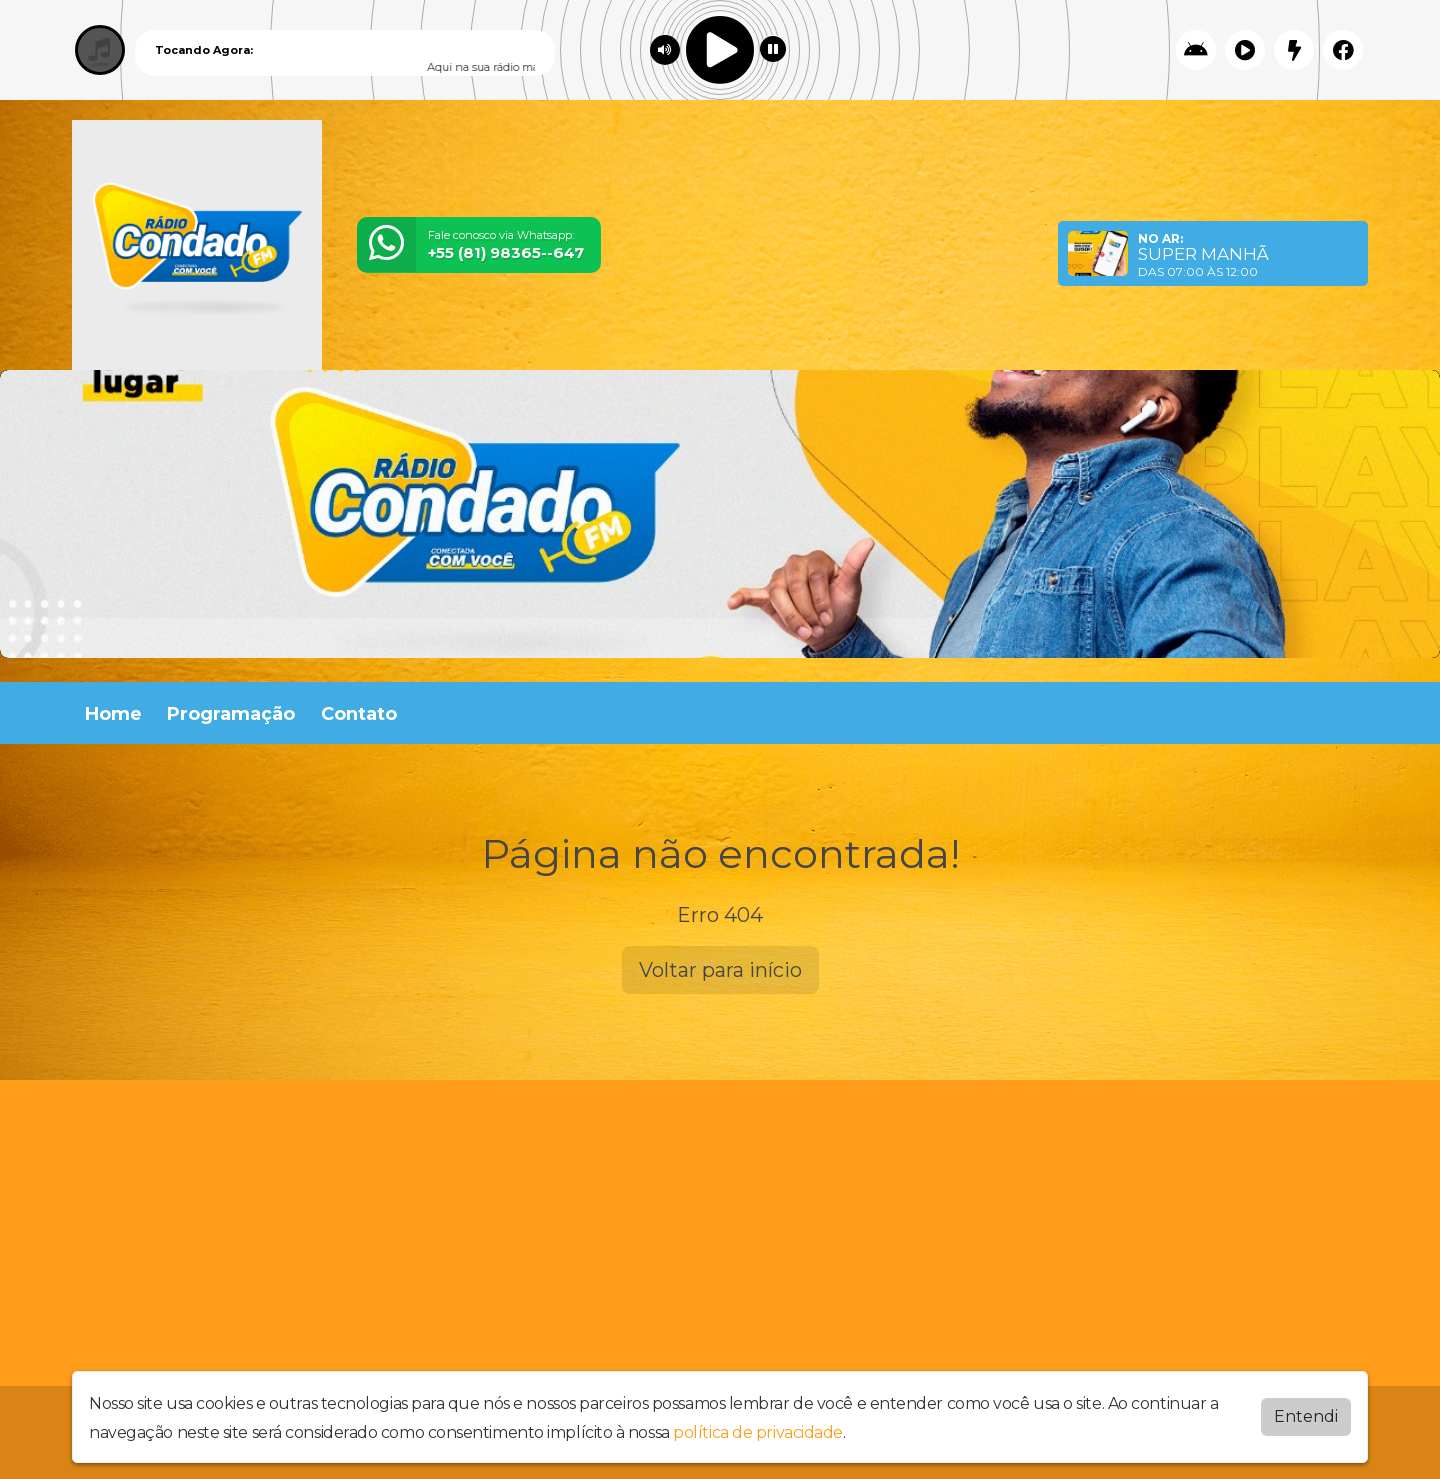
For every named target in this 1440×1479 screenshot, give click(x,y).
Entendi (1306, 1416)
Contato (359, 714)
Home (113, 714)
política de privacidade (758, 1432)
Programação (231, 714)
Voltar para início (720, 970)
